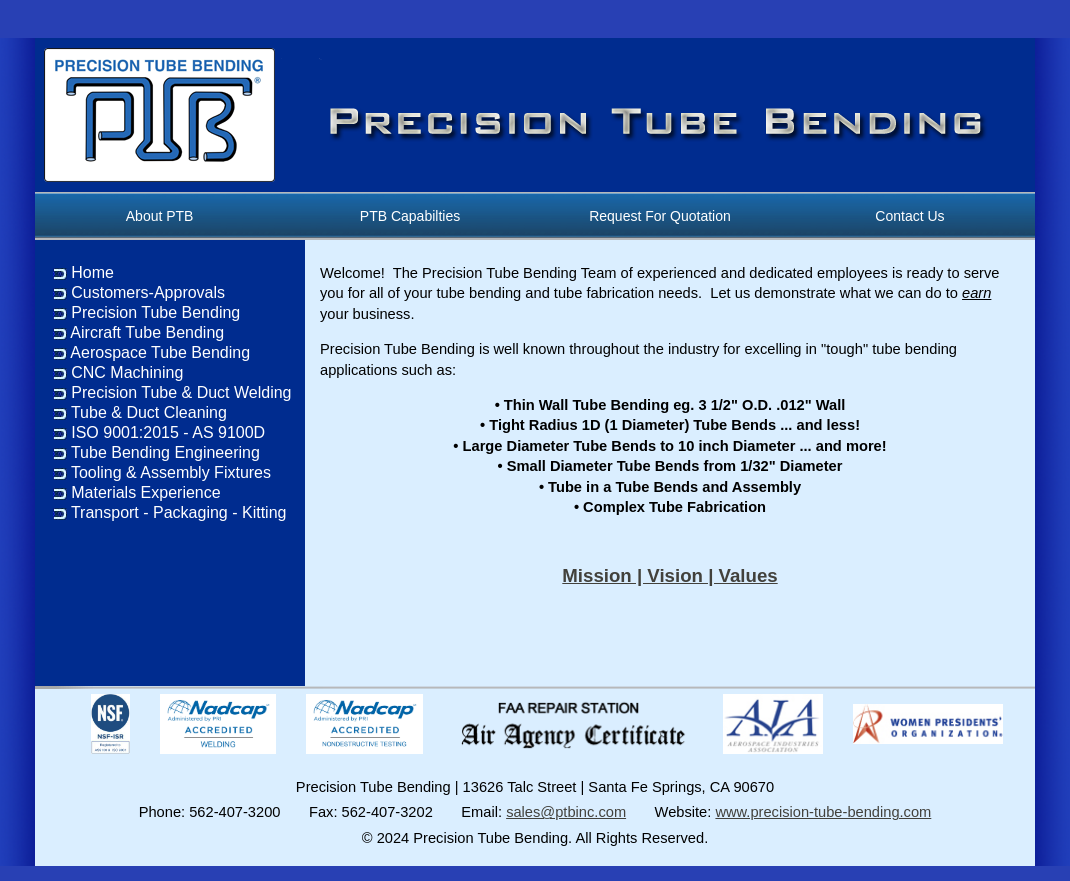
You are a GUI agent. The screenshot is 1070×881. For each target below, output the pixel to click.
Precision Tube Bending (155, 312)
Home (92, 272)
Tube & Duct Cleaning (149, 412)
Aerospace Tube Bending (160, 352)
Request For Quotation (660, 216)
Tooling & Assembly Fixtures (171, 472)
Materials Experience (145, 492)
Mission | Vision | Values (669, 575)
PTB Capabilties (410, 216)
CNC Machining (127, 372)
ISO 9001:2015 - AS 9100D (168, 432)
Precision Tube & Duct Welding (181, 392)
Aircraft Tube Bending (147, 332)
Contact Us (910, 216)
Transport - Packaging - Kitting (179, 512)
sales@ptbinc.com (566, 812)
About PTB (160, 216)
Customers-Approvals (148, 292)
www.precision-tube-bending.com (823, 812)
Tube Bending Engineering (165, 452)
